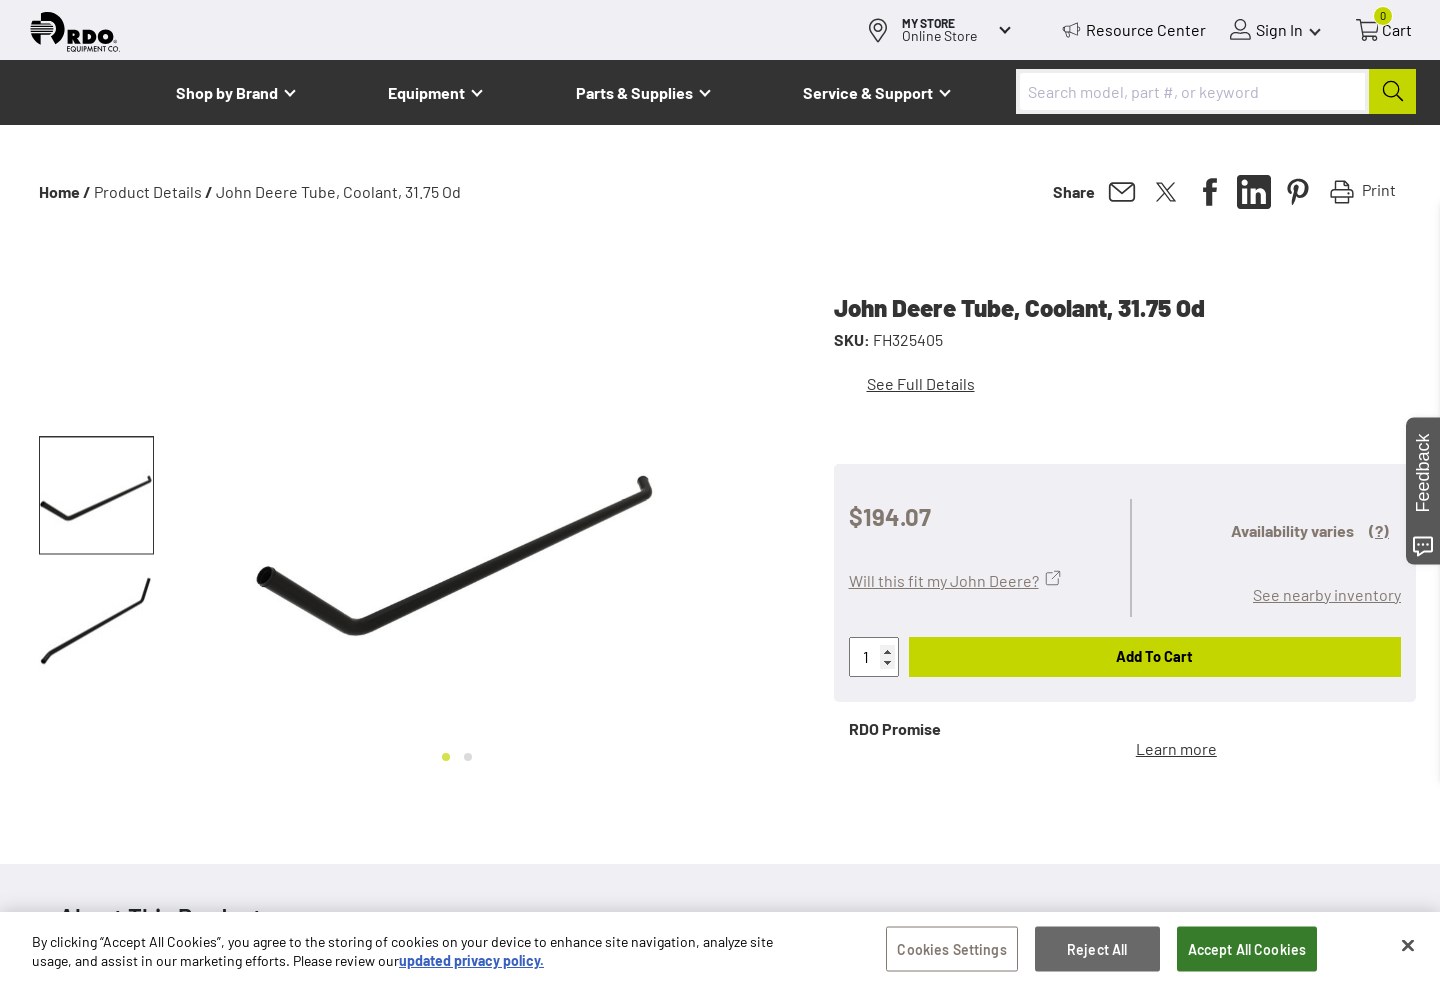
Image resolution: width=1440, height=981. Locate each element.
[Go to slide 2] (468, 757)
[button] (96, 496)
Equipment (426, 92)
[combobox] (1216, 91)
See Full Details (921, 383)
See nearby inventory (1327, 594)
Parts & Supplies (634, 92)
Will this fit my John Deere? (944, 580)
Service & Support (868, 92)
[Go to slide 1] (446, 757)
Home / (65, 191)
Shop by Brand (227, 92)
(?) (1379, 530)
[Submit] (1392, 91)
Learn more (1176, 748)
